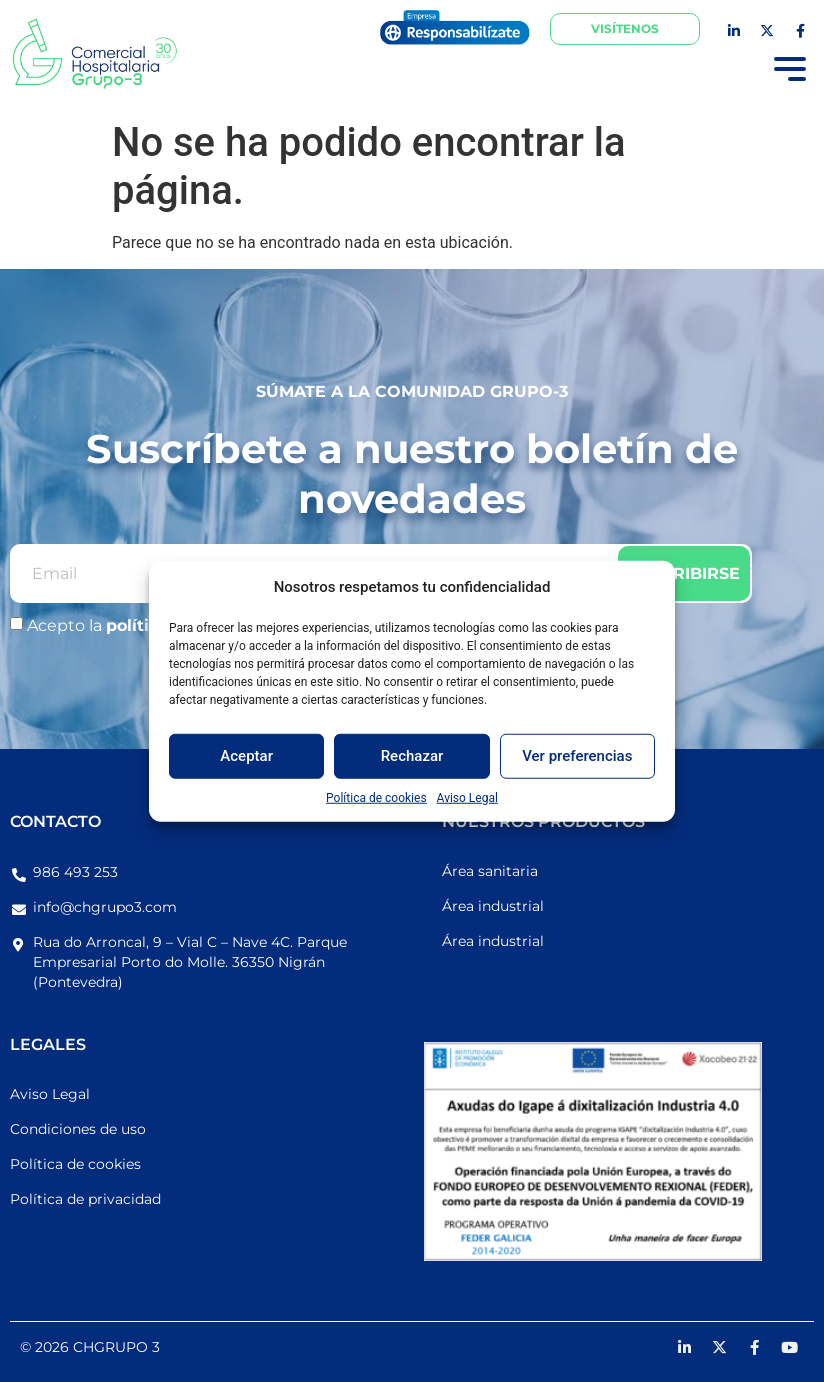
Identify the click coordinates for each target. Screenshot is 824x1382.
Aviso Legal (467, 797)
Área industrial (493, 906)
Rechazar (412, 756)
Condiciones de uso (78, 1129)
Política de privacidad (85, 1199)
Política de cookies (376, 797)
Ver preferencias (577, 756)
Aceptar (246, 756)
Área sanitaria (490, 871)
